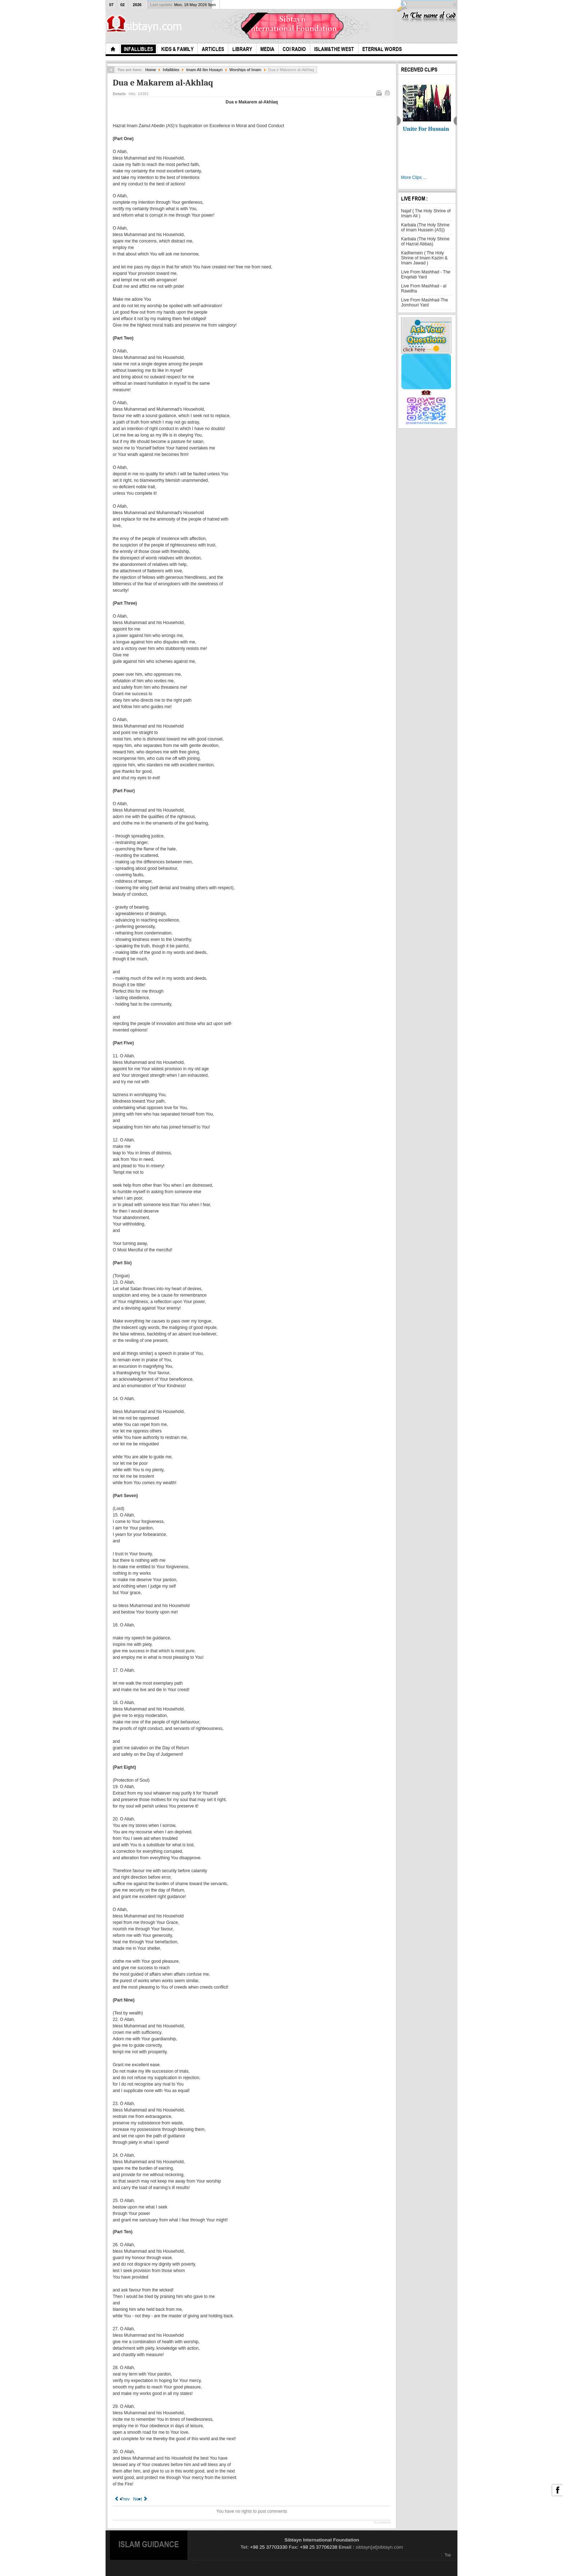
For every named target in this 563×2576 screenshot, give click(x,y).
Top (448, 2555)
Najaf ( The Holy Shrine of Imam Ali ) (426, 213)
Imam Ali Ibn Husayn (204, 70)
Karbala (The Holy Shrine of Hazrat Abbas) (425, 241)
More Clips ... (414, 177)
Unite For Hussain (426, 129)
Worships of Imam (245, 70)
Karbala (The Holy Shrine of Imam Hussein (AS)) (425, 227)
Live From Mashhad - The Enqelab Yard (425, 274)
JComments (382, 2522)
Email (386, 92)
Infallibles (171, 70)
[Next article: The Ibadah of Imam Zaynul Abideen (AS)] (140, 2499)
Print (378, 92)
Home (150, 70)
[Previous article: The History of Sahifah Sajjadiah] (122, 2499)
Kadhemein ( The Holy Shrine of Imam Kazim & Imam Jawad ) (424, 258)
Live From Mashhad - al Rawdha (423, 288)
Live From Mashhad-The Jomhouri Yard (424, 302)
